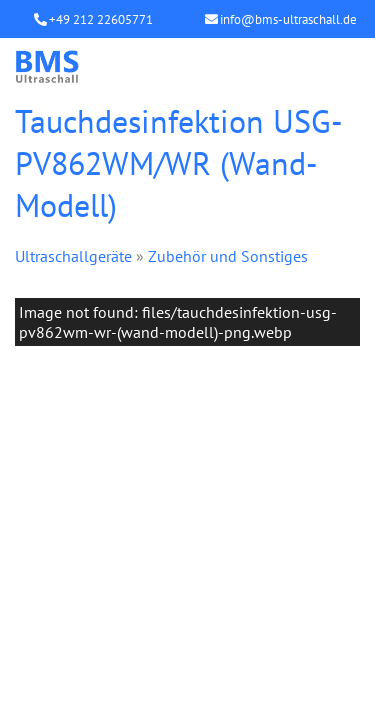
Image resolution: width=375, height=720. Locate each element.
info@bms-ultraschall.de (288, 19)
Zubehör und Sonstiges (228, 256)
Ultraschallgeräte (73, 256)
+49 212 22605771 (101, 19)
